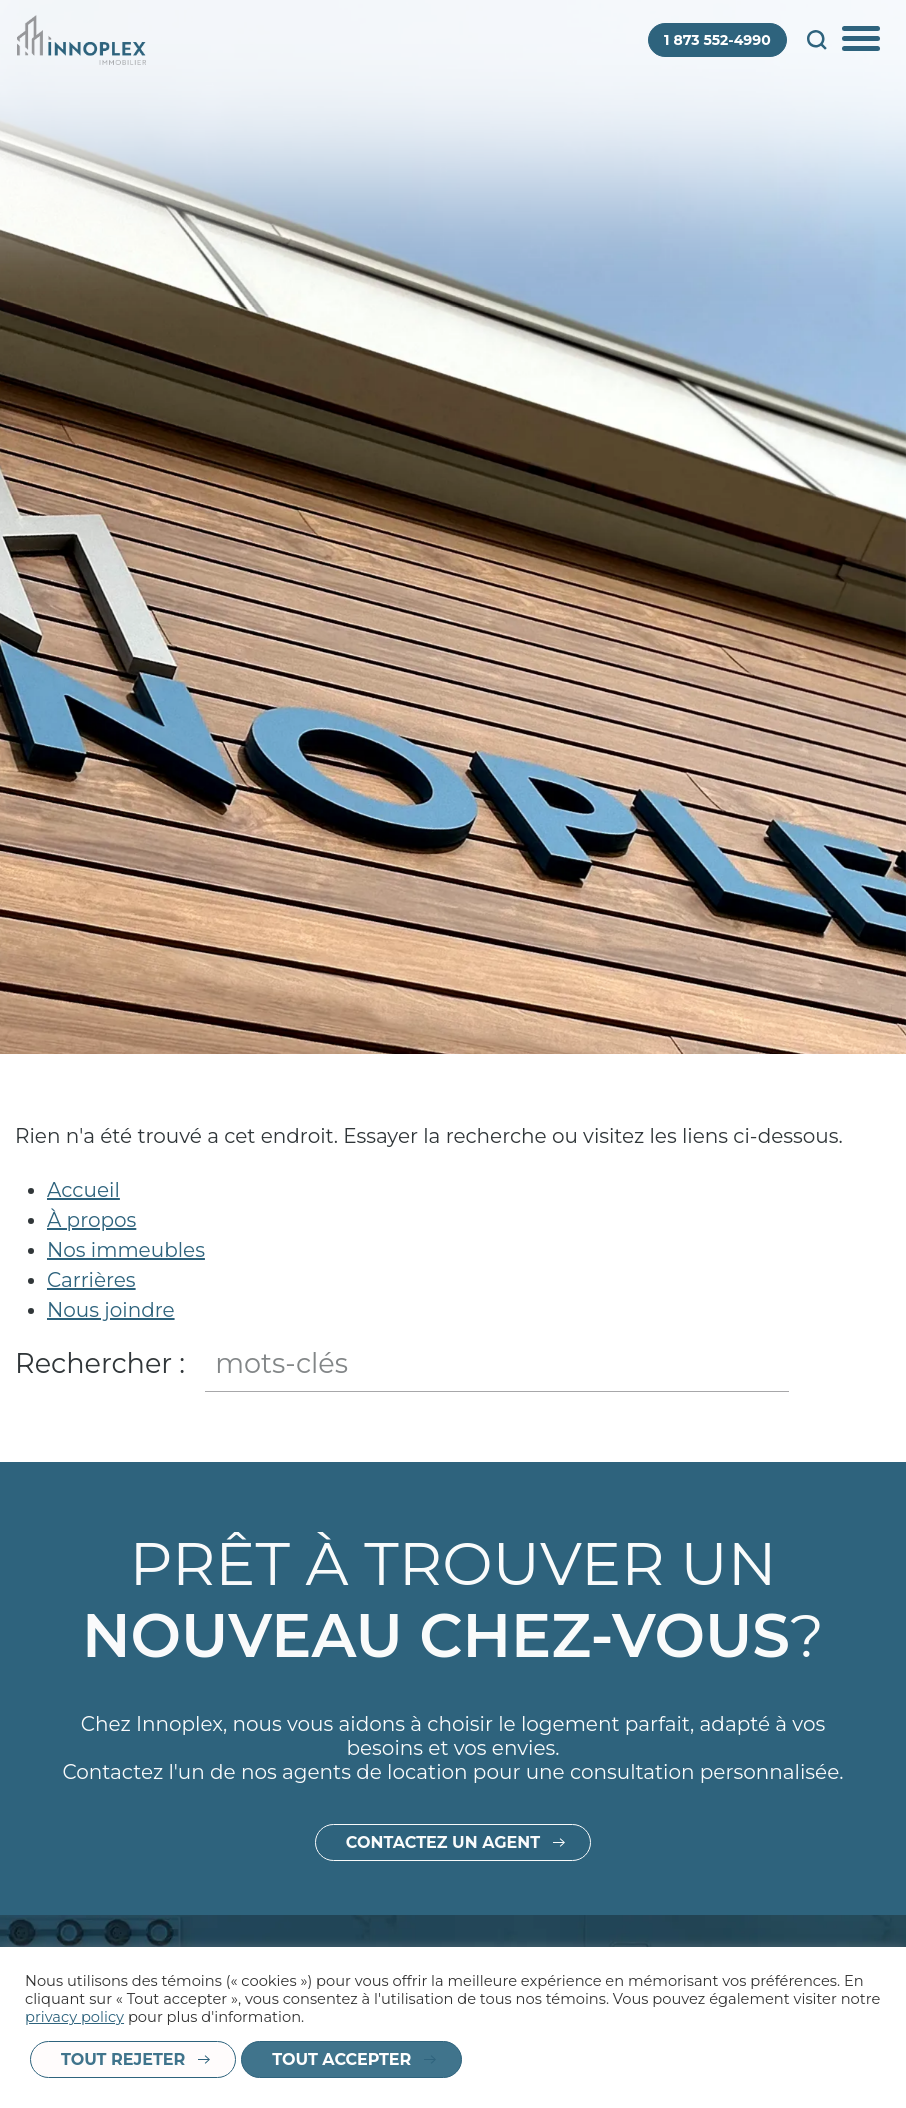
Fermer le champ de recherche (873, 1365)
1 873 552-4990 (717, 40)
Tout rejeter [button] (123, 2059)
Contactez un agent (443, 1876)
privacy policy (74, 2017)
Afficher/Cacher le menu (863, 40)
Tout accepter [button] (341, 2059)
